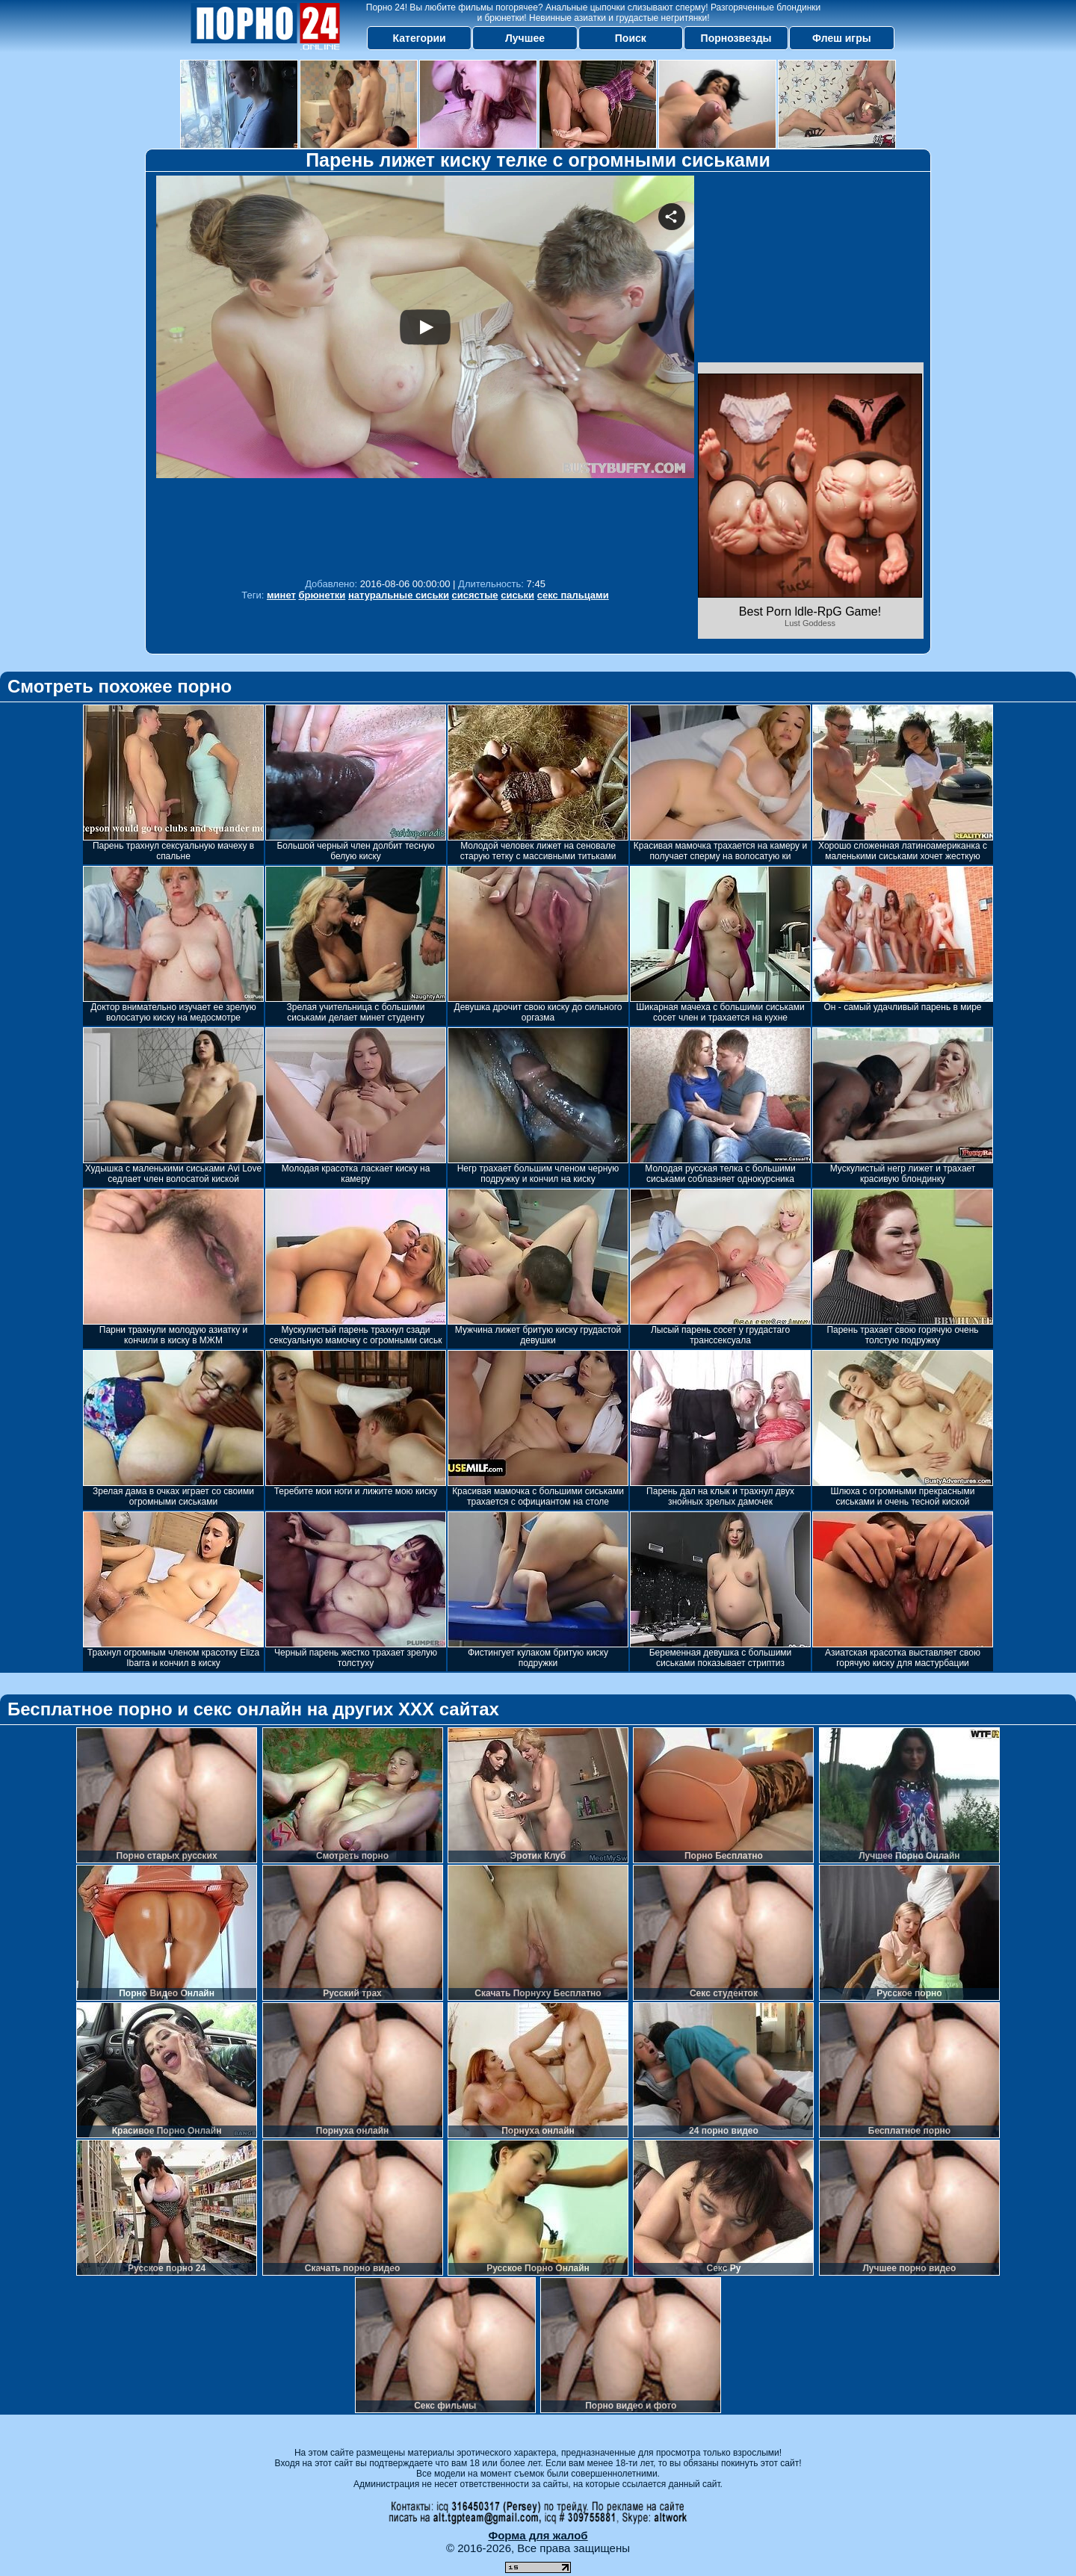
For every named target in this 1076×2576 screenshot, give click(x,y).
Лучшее (525, 38)
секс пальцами (573, 595)
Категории (419, 38)
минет (281, 595)
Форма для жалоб (537, 2535)
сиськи (517, 595)
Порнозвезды (736, 38)
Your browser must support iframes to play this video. (425, 373)
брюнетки (321, 595)
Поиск (630, 38)
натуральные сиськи (398, 595)
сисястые (475, 595)
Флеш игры (841, 38)
